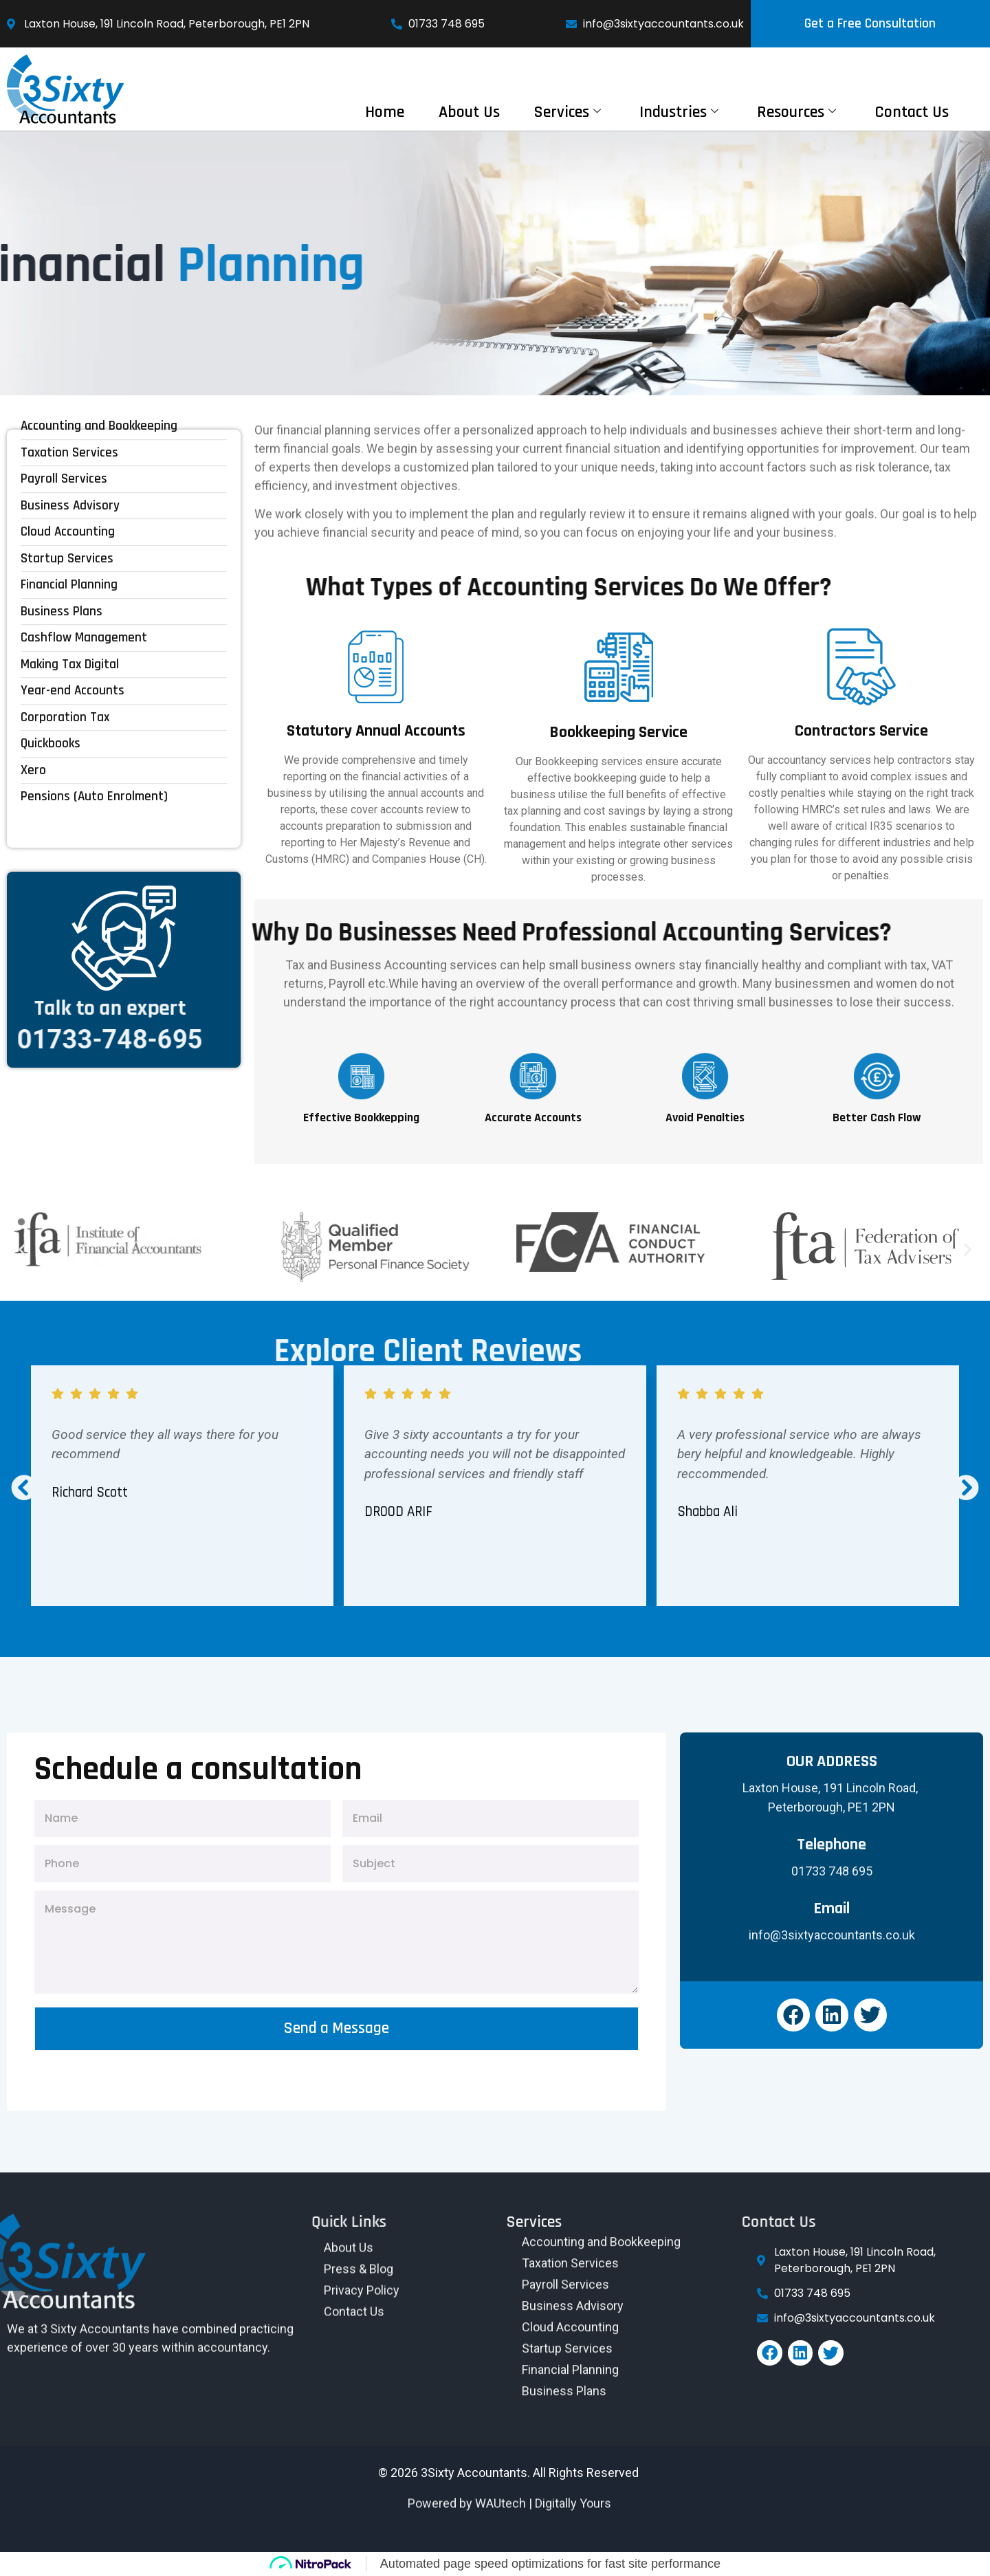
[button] (22, 1249)
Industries (678, 112)
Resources (796, 112)
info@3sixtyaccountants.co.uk (832, 1935)
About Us (469, 112)
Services (567, 112)
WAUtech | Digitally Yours (543, 2479)
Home (384, 112)
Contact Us (911, 112)
